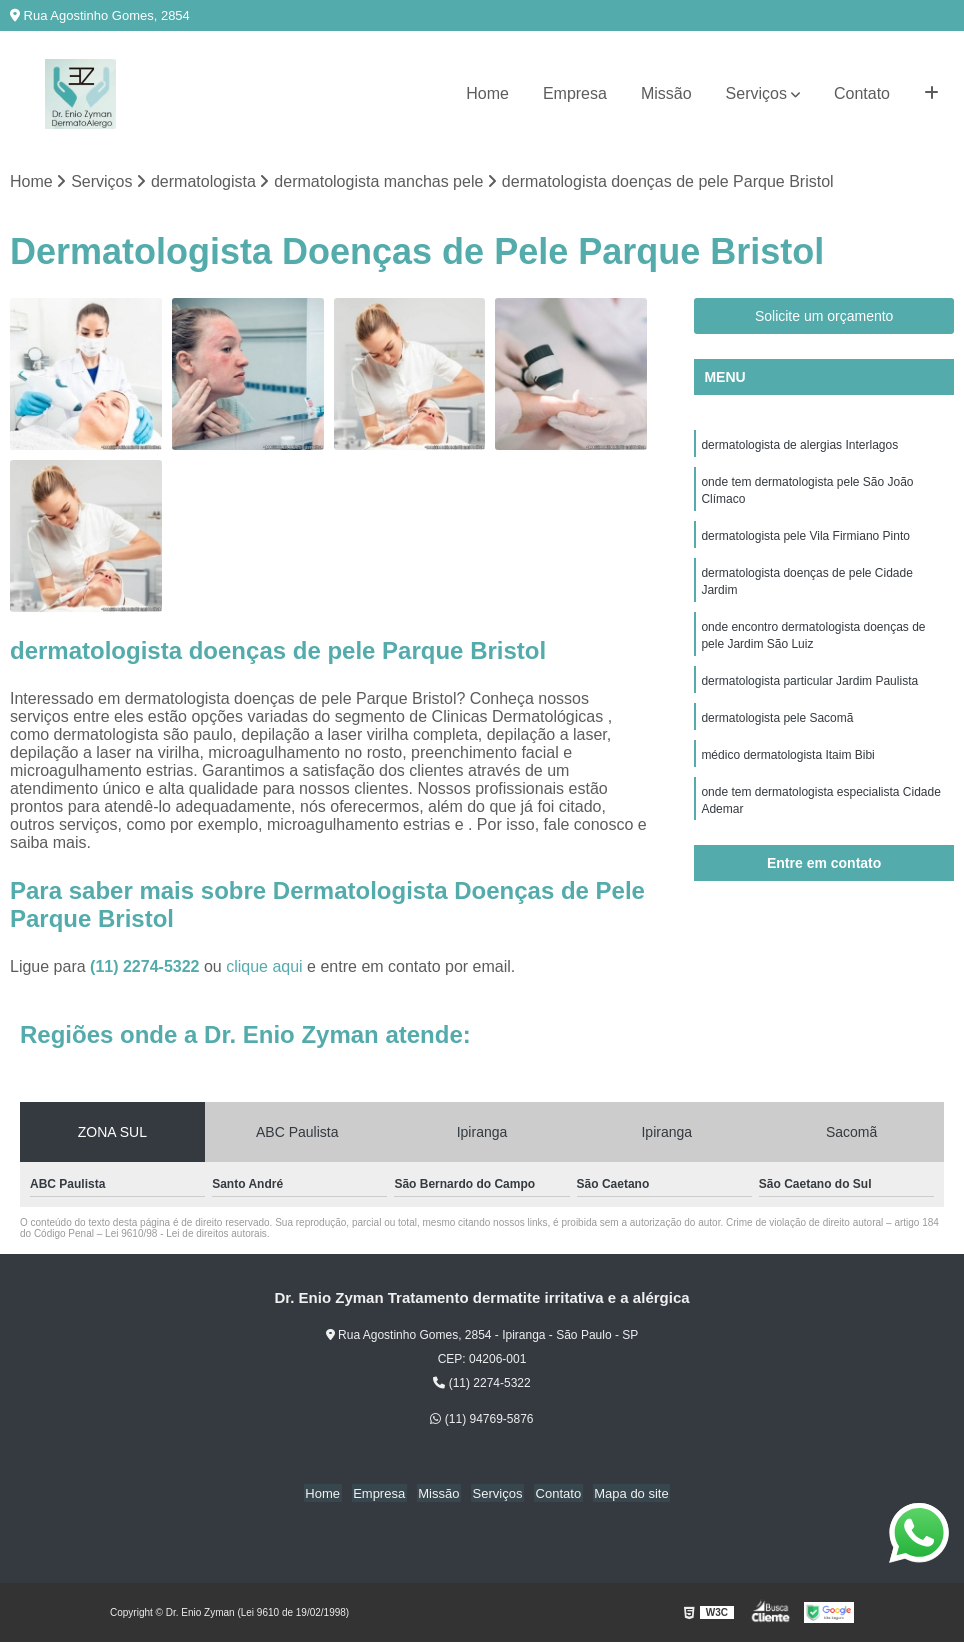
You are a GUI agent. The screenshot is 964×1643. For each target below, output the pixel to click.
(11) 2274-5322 (147, 967)
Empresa (575, 93)
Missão (666, 93)
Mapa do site (623, 1494)
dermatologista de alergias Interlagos (799, 446)
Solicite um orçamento (824, 317)
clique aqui (264, 967)
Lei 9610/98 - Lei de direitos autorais (186, 1234)
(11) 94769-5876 (481, 1420)
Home (487, 93)
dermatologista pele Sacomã (777, 728)
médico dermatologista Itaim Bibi (787, 766)
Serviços (756, 93)
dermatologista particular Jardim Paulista (809, 690)
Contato (862, 93)
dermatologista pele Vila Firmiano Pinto (805, 540)
